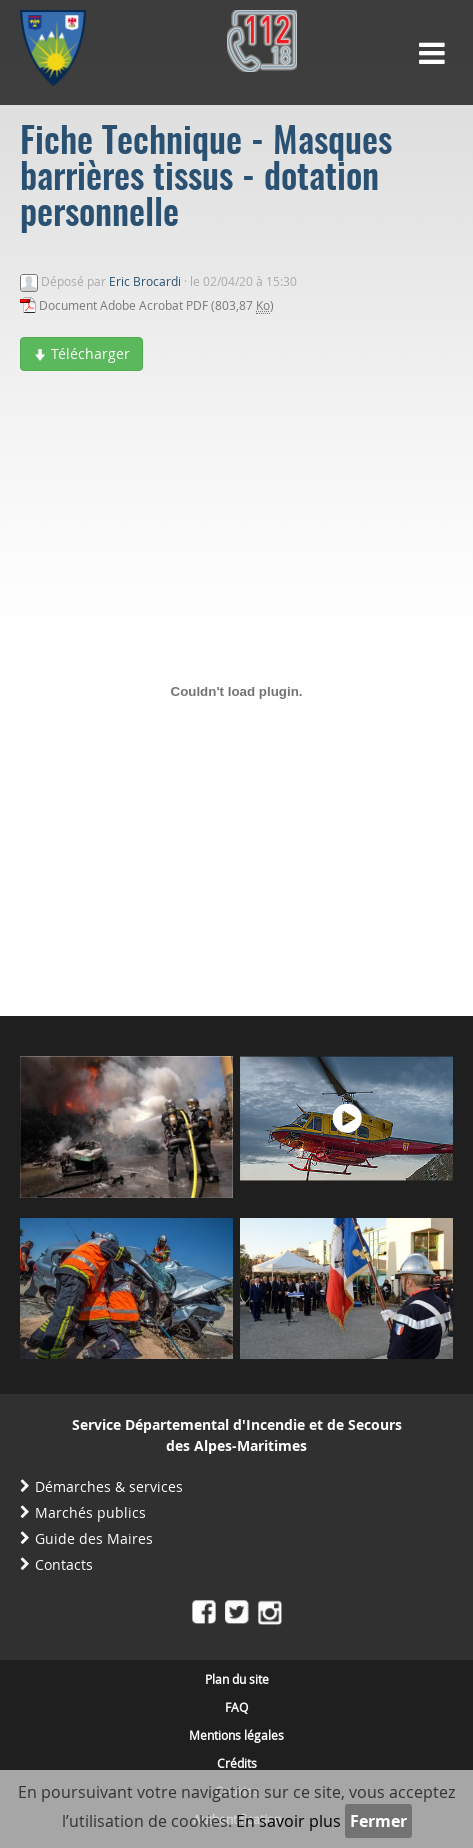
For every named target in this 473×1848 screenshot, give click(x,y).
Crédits (237, 1763)
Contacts (64, 1564)
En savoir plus (288, 1821)
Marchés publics (90, 1512)
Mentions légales (236, 1735)
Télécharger (81, 353)
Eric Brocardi (145, 281)
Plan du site (237, 1679)
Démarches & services (109, 1486)
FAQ (236, 1707)
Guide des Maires (94, 1538)
